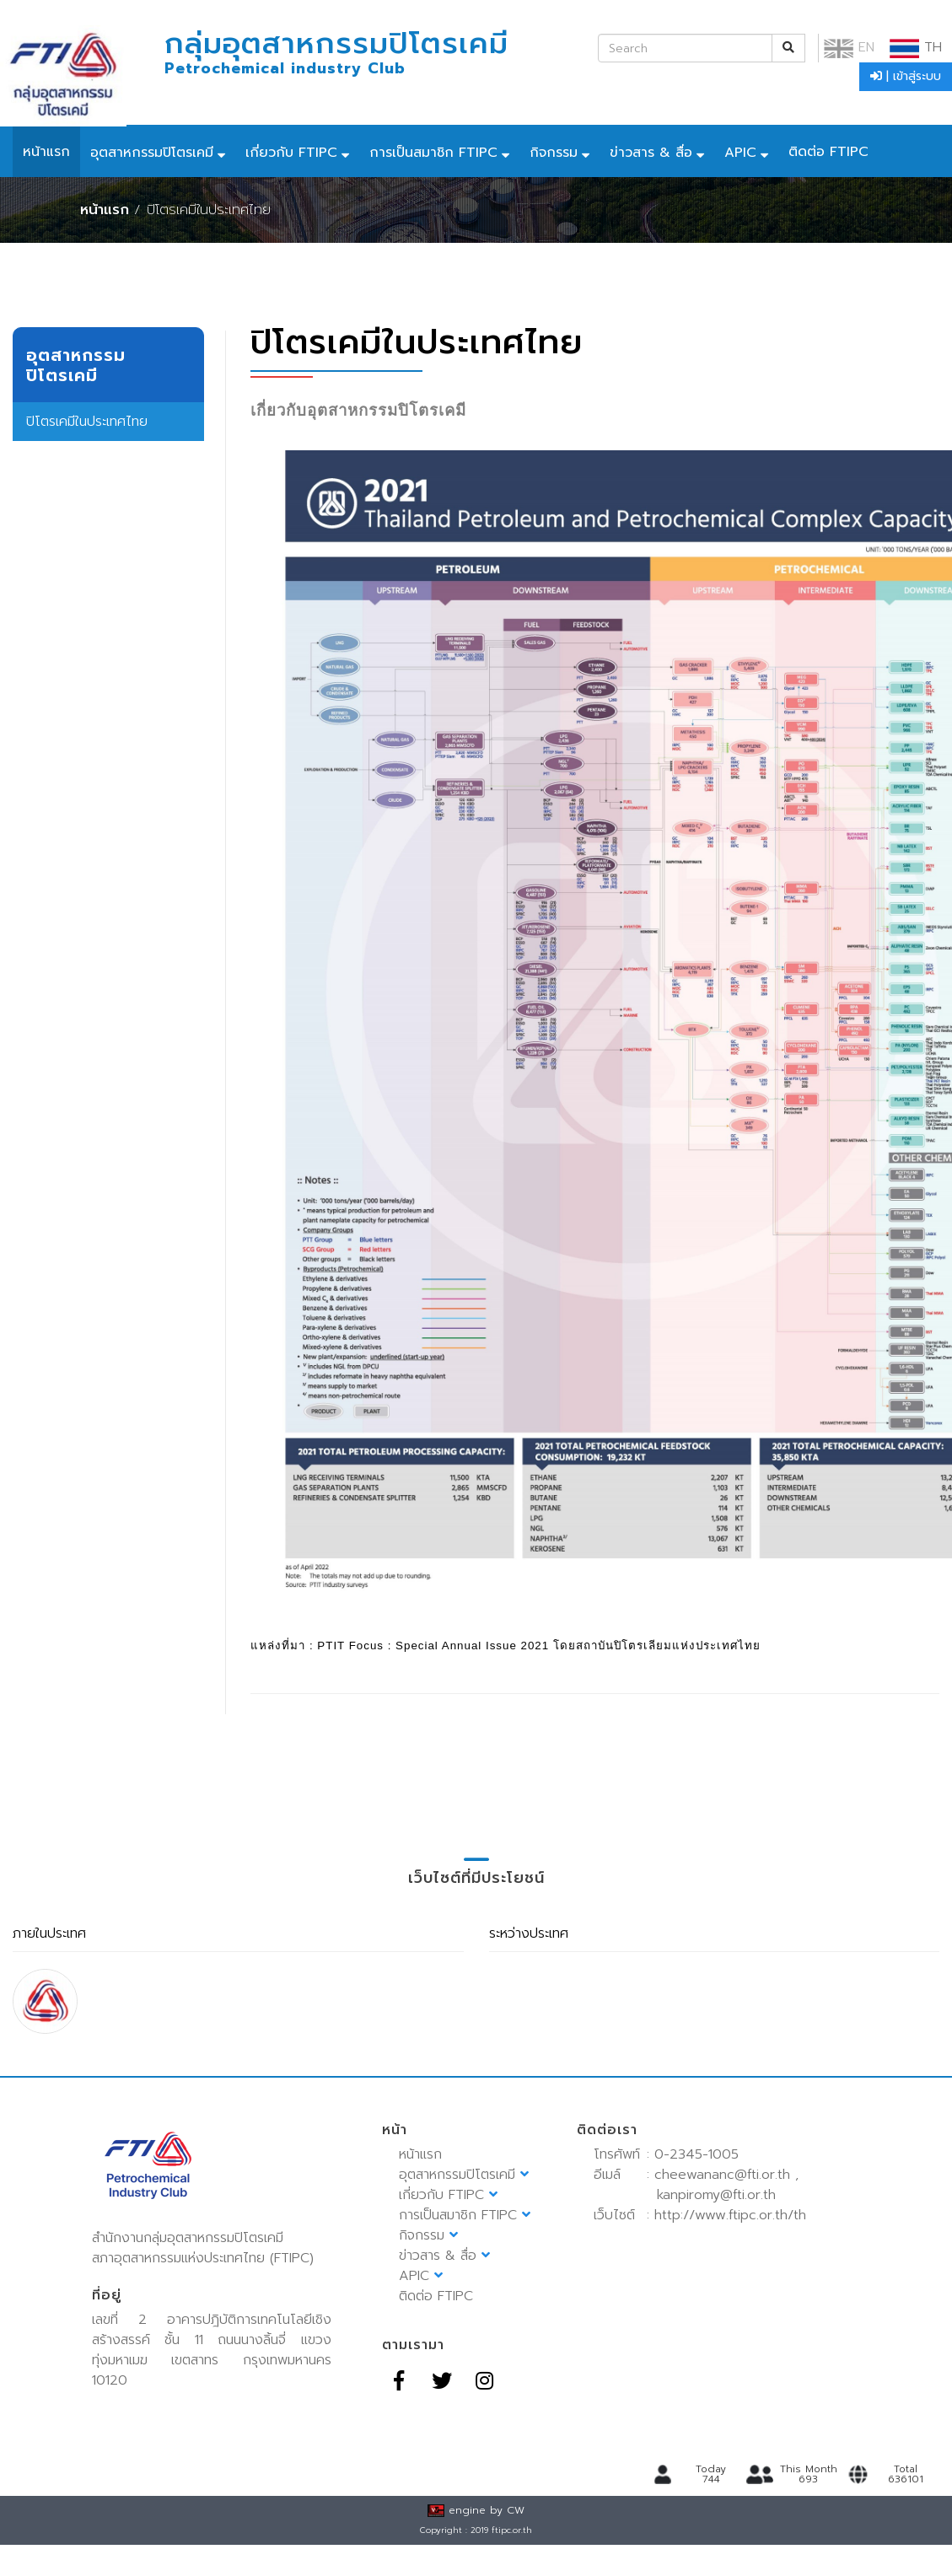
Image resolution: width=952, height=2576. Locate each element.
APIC (740, 153)
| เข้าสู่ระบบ (905, 76)
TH (916, 47)
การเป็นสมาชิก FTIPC (433, 153)
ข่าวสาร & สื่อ (651, 153)
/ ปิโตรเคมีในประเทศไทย (202, 209)
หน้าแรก (46, 152)
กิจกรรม (554, 153)
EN (849, 47)
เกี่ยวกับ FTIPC (291, 153)
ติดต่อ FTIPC (828, 152)
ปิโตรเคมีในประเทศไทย (87, 421)
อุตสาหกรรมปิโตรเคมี (151, 153)
